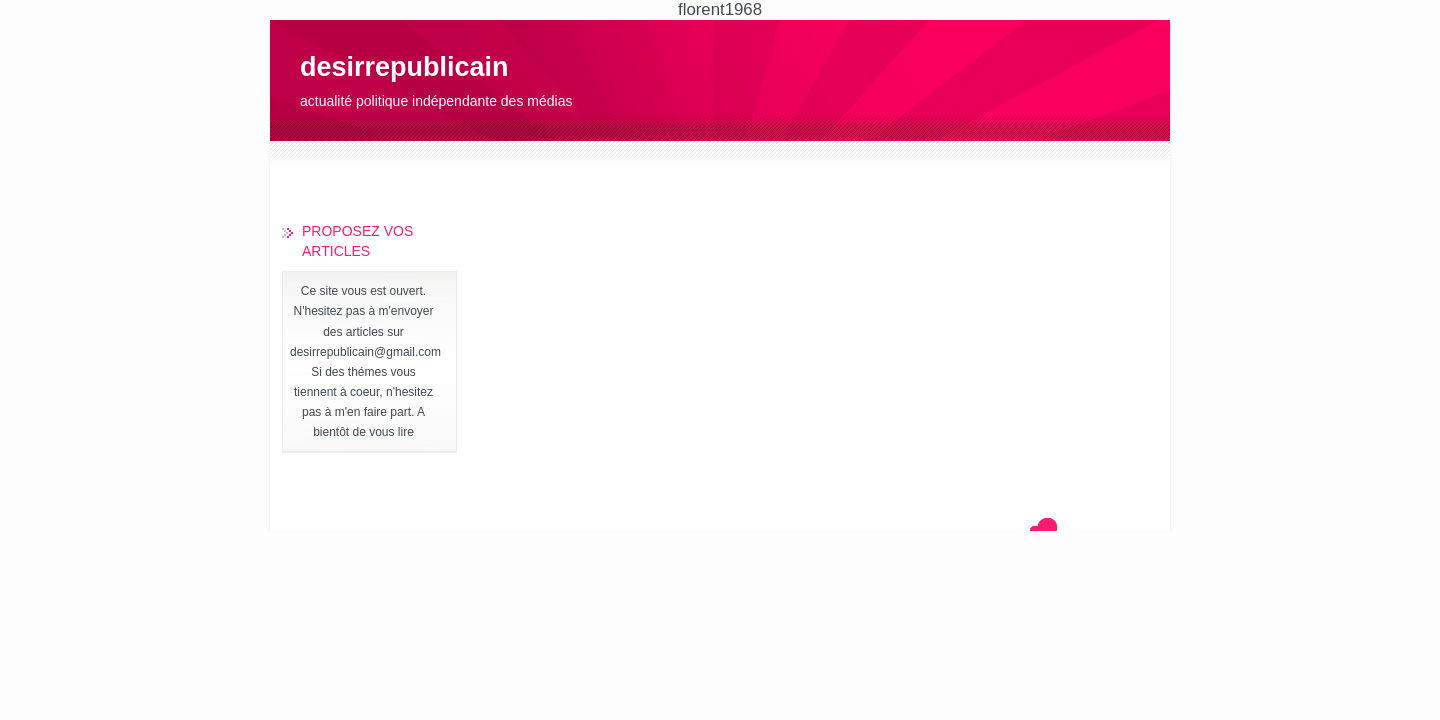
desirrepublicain (404, 67)
